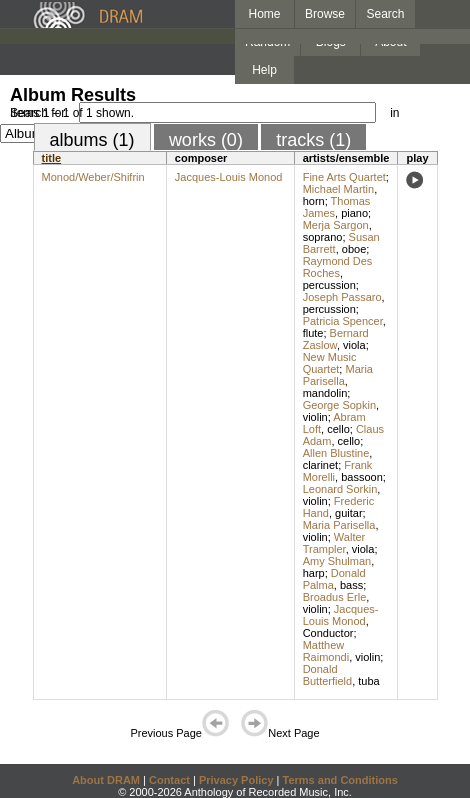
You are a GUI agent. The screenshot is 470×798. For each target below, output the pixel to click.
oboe (354, 249)
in (394, 113)
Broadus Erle (335, 597)
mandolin (325, 393)
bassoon (362, 477)
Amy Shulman (337, 561)
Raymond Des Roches (338, 267)
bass (351, 585)
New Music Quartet (330, 363)
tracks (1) (313, 140)
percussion (329, 285)
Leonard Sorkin (340, 489)
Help (264, 70)
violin (315, 417)
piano (354, 213)
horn (314, 201)
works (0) (206, 140)
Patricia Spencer (343, 321)
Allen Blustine (336, 453)
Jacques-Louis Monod (229, 177)
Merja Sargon (336, 225)
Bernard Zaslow (336, 339)
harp (314, 573)
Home (264, 14)
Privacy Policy (236, 780)
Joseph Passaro (342, 297)
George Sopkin (339, 405)
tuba (368, 681)
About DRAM (106, 780)
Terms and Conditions (340, 780)
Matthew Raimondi (326, 651)
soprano (323, 237)
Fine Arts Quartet (344, 177)
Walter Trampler (334, 543)
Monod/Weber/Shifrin (93, 177)
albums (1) (92, 140)
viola (354, 345)
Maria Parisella (338, 375)
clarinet (320, 465)
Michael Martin (339, 189)
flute (313, 333)
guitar (349, 513)
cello (338, 429)
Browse (325, 14)
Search (386, 14)
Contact (169, 780)
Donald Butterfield (328, 675)
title (52, 158)
